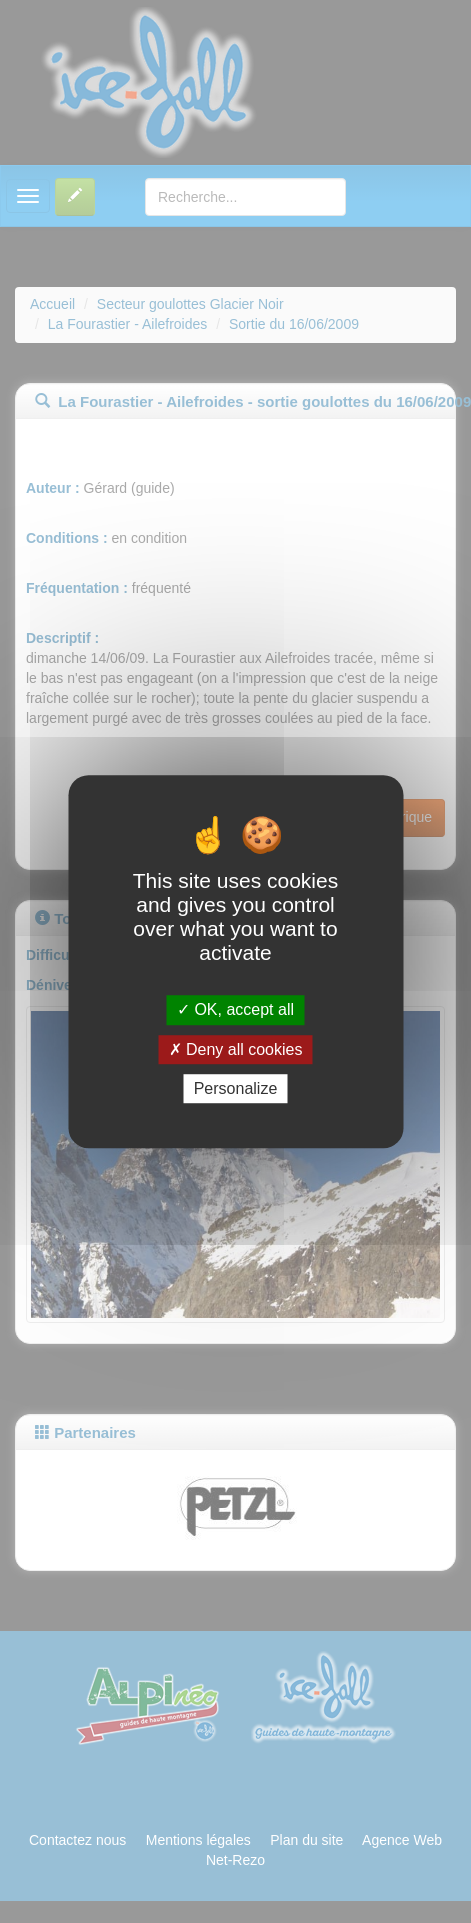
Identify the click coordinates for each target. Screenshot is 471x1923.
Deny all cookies (236, 1049)
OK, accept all (235, 1010)
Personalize (236, 1088)
